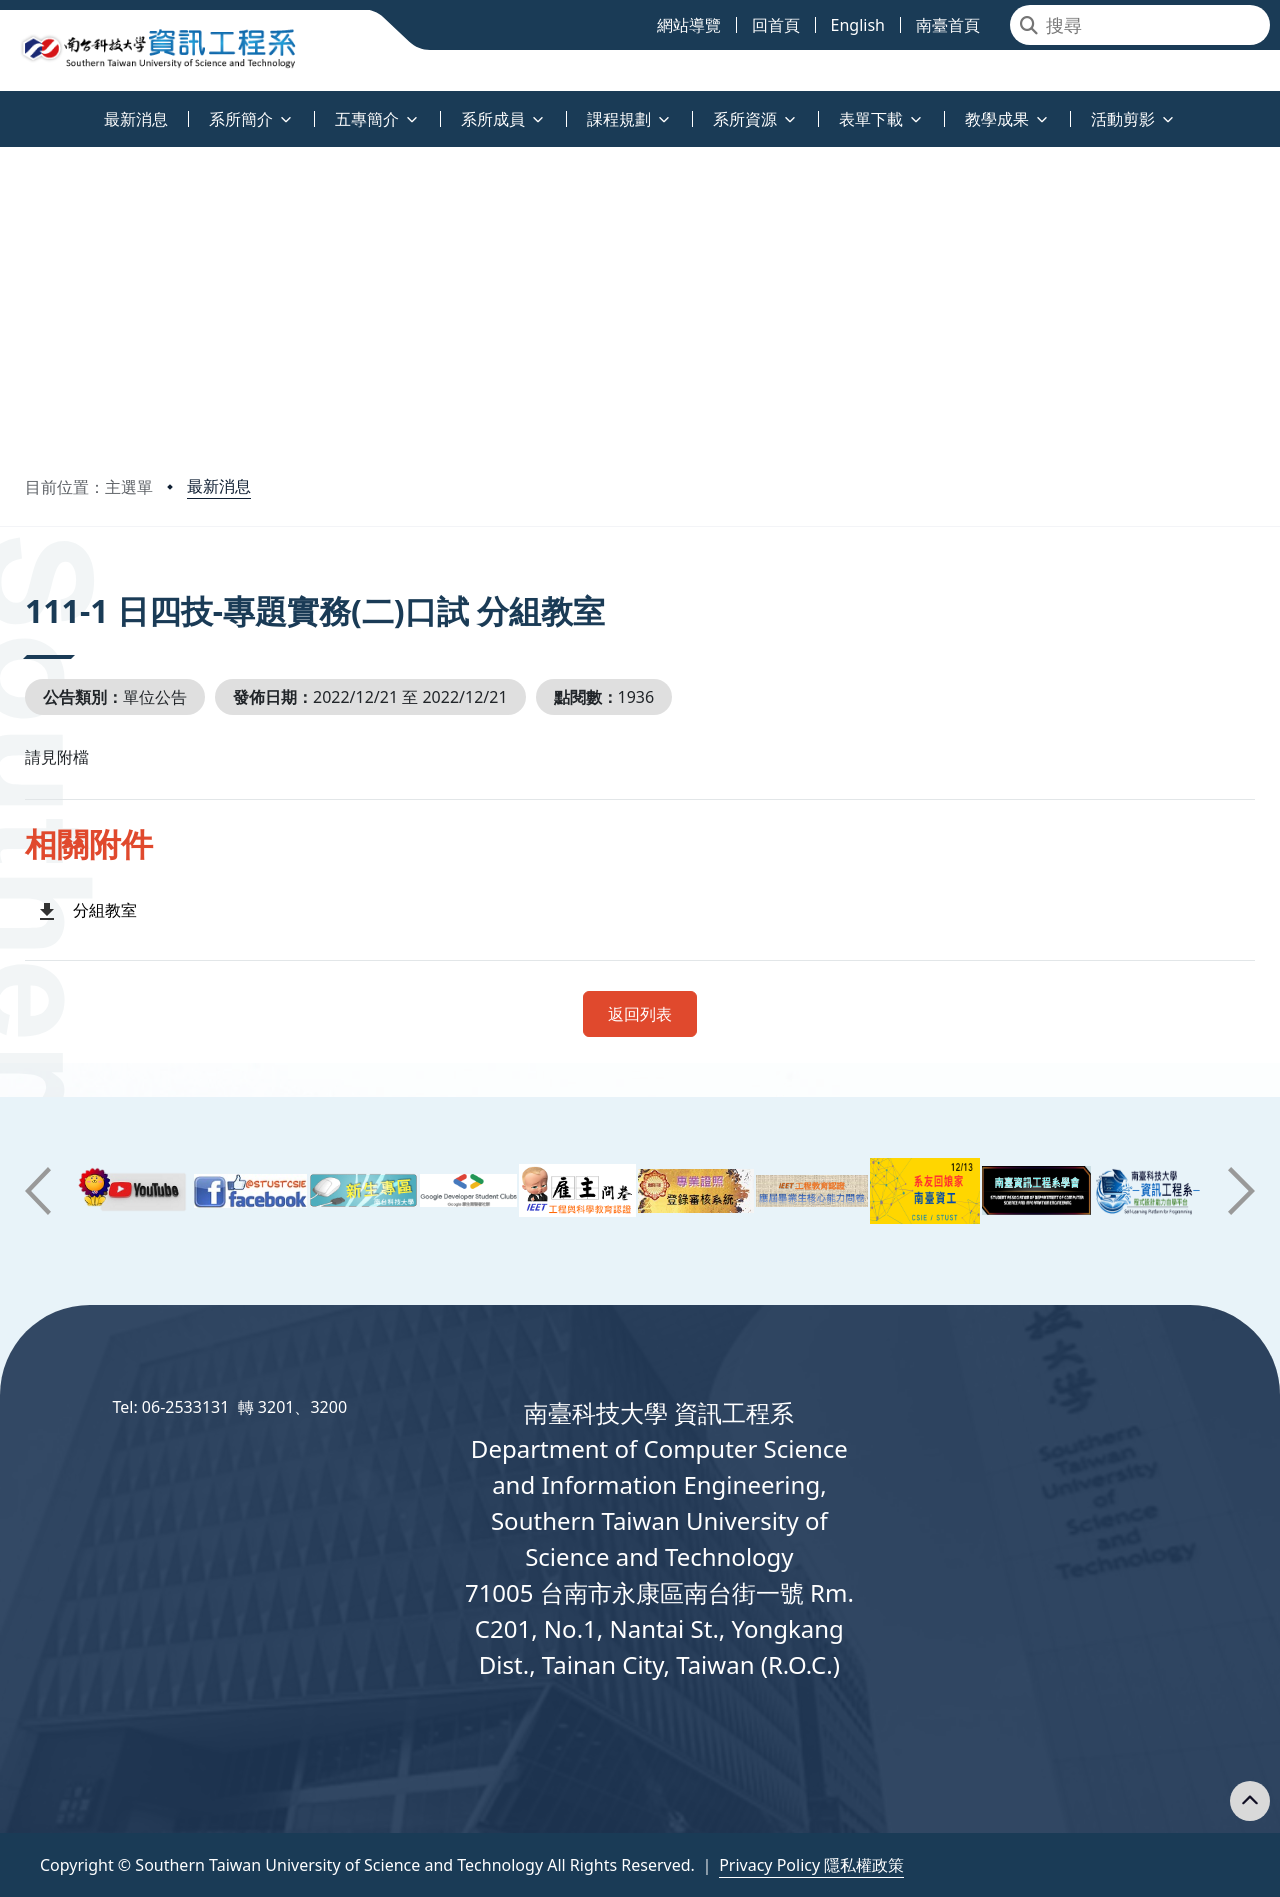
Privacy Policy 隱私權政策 (811, 1865)
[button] (38, 1191)
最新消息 (219, 486)
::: (5, 107)
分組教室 (105, 910)
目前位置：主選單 (89, 487)
